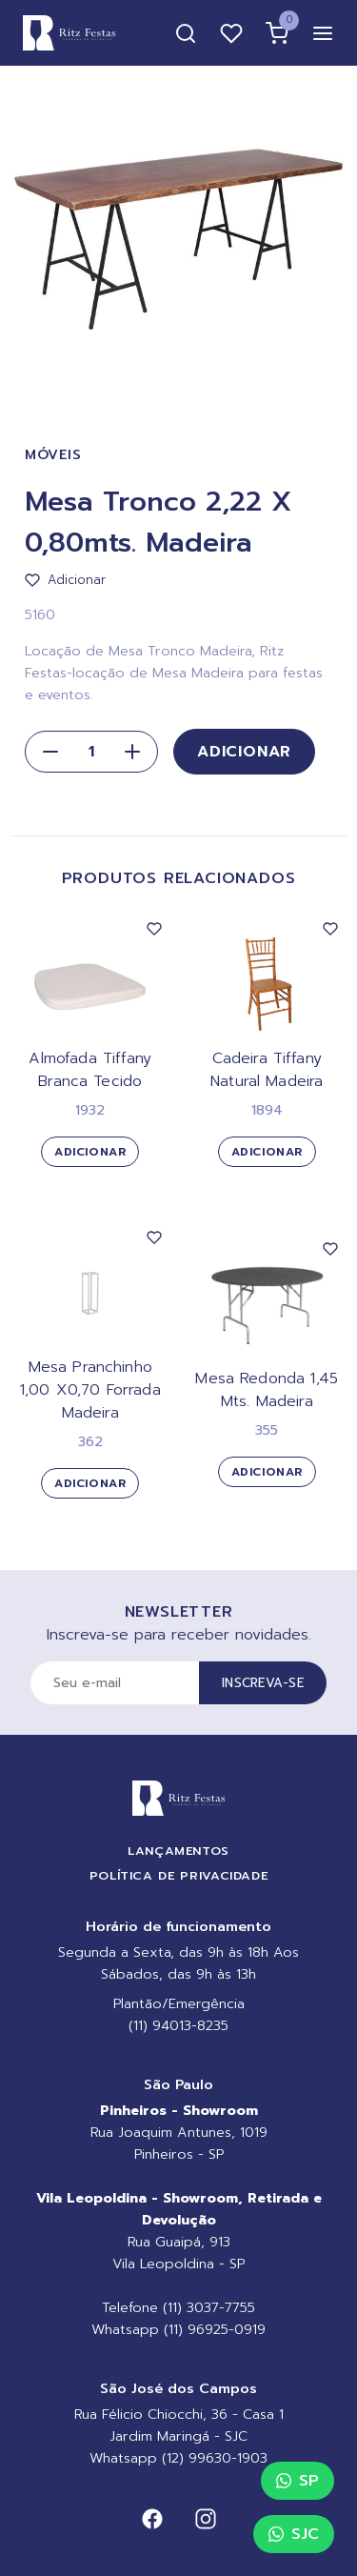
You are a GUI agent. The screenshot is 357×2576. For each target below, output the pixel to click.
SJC (293, 2534)
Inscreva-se (263, 1683)
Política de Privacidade (178, 1875)
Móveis (53, 455)
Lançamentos (178, 1850)
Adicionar (244, 751)
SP (297, 2480)
